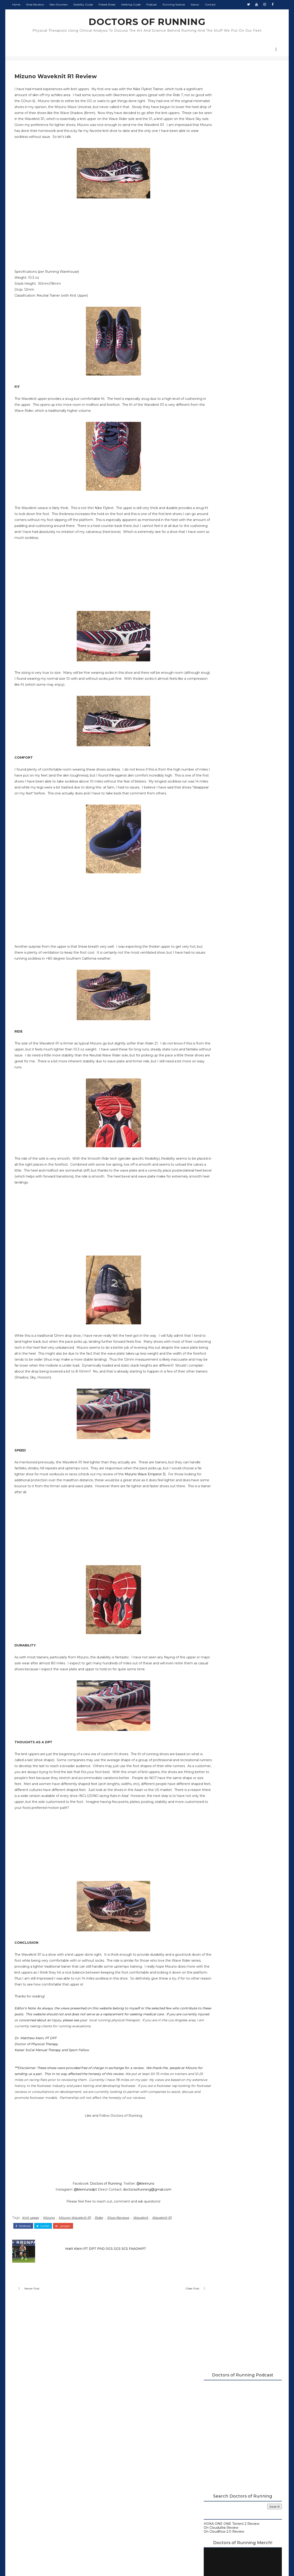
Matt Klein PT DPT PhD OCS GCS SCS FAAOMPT (103, 2278)
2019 (212, 555)
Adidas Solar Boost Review (232, 611)
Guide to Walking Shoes (222, 373)
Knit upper (31, 2248)
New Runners (59, 4)
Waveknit (141, 2248)
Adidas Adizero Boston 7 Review (237, 602)
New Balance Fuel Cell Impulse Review (242, 597)
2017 (212, 653)
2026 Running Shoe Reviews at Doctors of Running (237, 340)
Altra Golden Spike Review (232, 616)
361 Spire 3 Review (226, 607)
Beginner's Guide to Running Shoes (232, 369)
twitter (43, 2256)
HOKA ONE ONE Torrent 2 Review (231, 216)
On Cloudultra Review (220, 220)
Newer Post (32, 2319)
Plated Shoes (107, 4)
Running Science (174, 4)
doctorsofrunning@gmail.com (138, 2220)
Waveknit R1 (162, 2248)
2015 (212, 662)
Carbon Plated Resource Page (227, 357)
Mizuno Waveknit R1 (75, 2248)
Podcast (152, 4)
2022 (212, 541)
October (219, 574)
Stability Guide (83, 4)
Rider (99, 2248)
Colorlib (164, 2564)
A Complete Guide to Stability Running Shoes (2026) (239, 348)
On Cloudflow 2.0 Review (223, 224)
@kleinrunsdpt (76, 2220)
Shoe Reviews (35, 4)
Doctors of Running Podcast (226, 353)
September (221, 579)
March (217, 639)
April (216, 634)
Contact (210, 4)
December (221, 565)
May (216, 630)
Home (17, 4)
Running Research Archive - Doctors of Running (242, 365)
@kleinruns (136, 2214)
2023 (212, 537)
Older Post (173, 2319)
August (218, 583)
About (195, 4)
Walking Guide (131, 4)
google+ (63, 2256)
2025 (212, 527)
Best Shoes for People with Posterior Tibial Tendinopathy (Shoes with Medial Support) (251, 497)
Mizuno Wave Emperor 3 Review (237, 625)
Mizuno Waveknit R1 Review (234, 620)
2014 (212, 667)
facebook (23, 2256)
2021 (212, 546)
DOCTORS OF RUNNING (147, 21)
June (216, 593)
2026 (212, 523)
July (215, 588)
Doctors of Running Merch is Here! (241, 304)
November (221, 569)
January (218, 648)
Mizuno (49, 2248)
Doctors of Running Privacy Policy (136, 2493)
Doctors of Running (96, 2214)
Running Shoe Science (221, 361)
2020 (213, 551)
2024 (212, 532)
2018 (212, 560)
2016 (212, 658)
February (219, 644)
